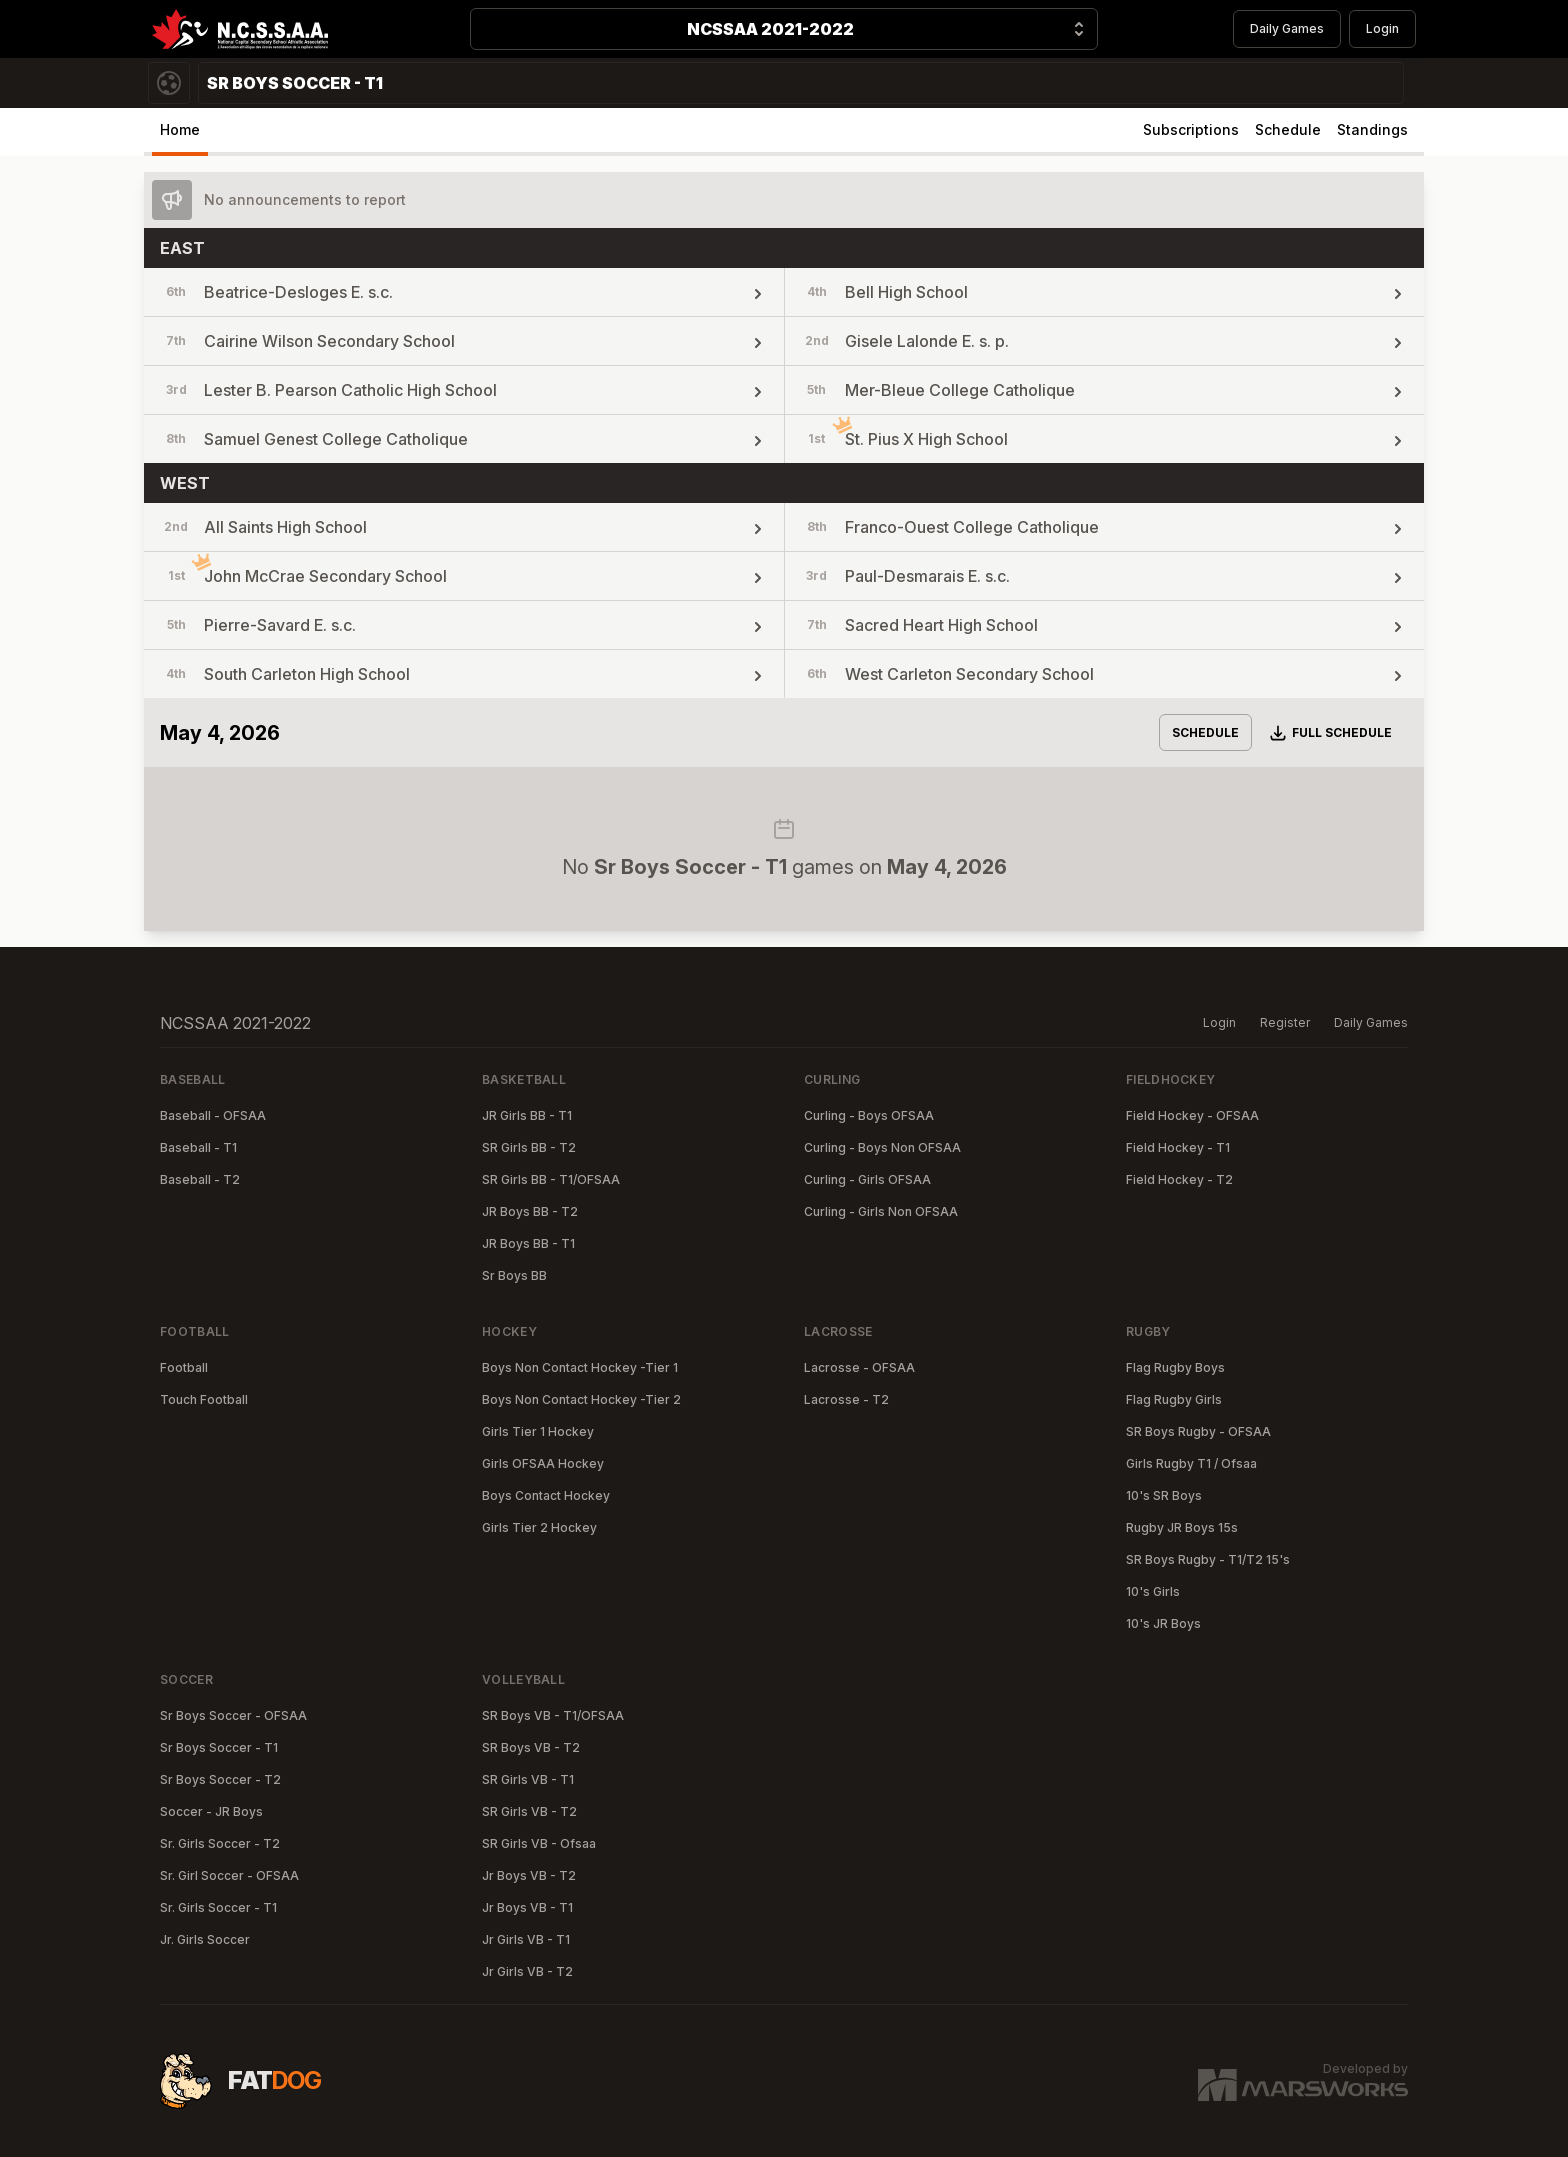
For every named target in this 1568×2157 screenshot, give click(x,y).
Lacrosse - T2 (846, 1399)
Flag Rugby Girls (1174, 1399)
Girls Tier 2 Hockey (539, 1527)
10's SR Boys (1164, 1495)
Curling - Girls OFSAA (867, 1179)
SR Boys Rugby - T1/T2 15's (1208, 1559)
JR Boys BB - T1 (528, 1243)
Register (1285, 1022)
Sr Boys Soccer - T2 (220, 1779)
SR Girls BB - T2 (529, 1147)
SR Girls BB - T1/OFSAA (551, 1179)
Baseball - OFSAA (213, 1115)
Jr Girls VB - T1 (526, 1939)
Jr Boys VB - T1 (527, 1907)
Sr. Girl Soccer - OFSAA (229, 1875)
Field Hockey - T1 (1178, 1147)
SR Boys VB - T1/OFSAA (553, 1715)
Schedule (1288, 129)
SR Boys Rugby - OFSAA (1198, 1431)
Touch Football (204, 1399)
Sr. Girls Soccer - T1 (218, 1907)
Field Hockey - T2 (1179, 1179)
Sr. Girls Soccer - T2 (220, 1843)
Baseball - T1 (198, 1147)
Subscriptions (1191, 129)
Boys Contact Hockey (546, 1495)
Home (180, 129)
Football (184, 1367)
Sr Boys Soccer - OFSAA (233, 1715)
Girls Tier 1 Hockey (538, 1431)
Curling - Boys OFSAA (869, 1115)
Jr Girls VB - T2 (527, 1971)
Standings (1372, 129)
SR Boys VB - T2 (531, 1747)
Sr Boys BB (514, 1275)
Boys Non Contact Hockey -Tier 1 (580, 1367)
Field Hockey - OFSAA (1192, 1115)
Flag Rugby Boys (1175, 1367)
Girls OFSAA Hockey (543, 1463)
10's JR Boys (1163, 1623)
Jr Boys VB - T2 (529, 1875)
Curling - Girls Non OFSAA (881, 1211)
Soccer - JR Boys (211, 1811)
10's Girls (1153, 1591)
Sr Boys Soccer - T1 (219, 1747)
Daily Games (1287, 28)
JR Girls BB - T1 (527, 1115)
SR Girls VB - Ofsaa (539, 1843)
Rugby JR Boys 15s (1182, 1527)
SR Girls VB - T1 (528, 1779)
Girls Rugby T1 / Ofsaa (1191, 1463)
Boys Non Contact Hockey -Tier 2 (581, 1399)
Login (1382, 28)
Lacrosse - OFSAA (859, 1367)
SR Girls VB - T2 (529, 1811)
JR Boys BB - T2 (530, 1211)
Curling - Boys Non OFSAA (882, 1147)
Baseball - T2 (200, 1179)
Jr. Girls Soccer (205, 1939)
